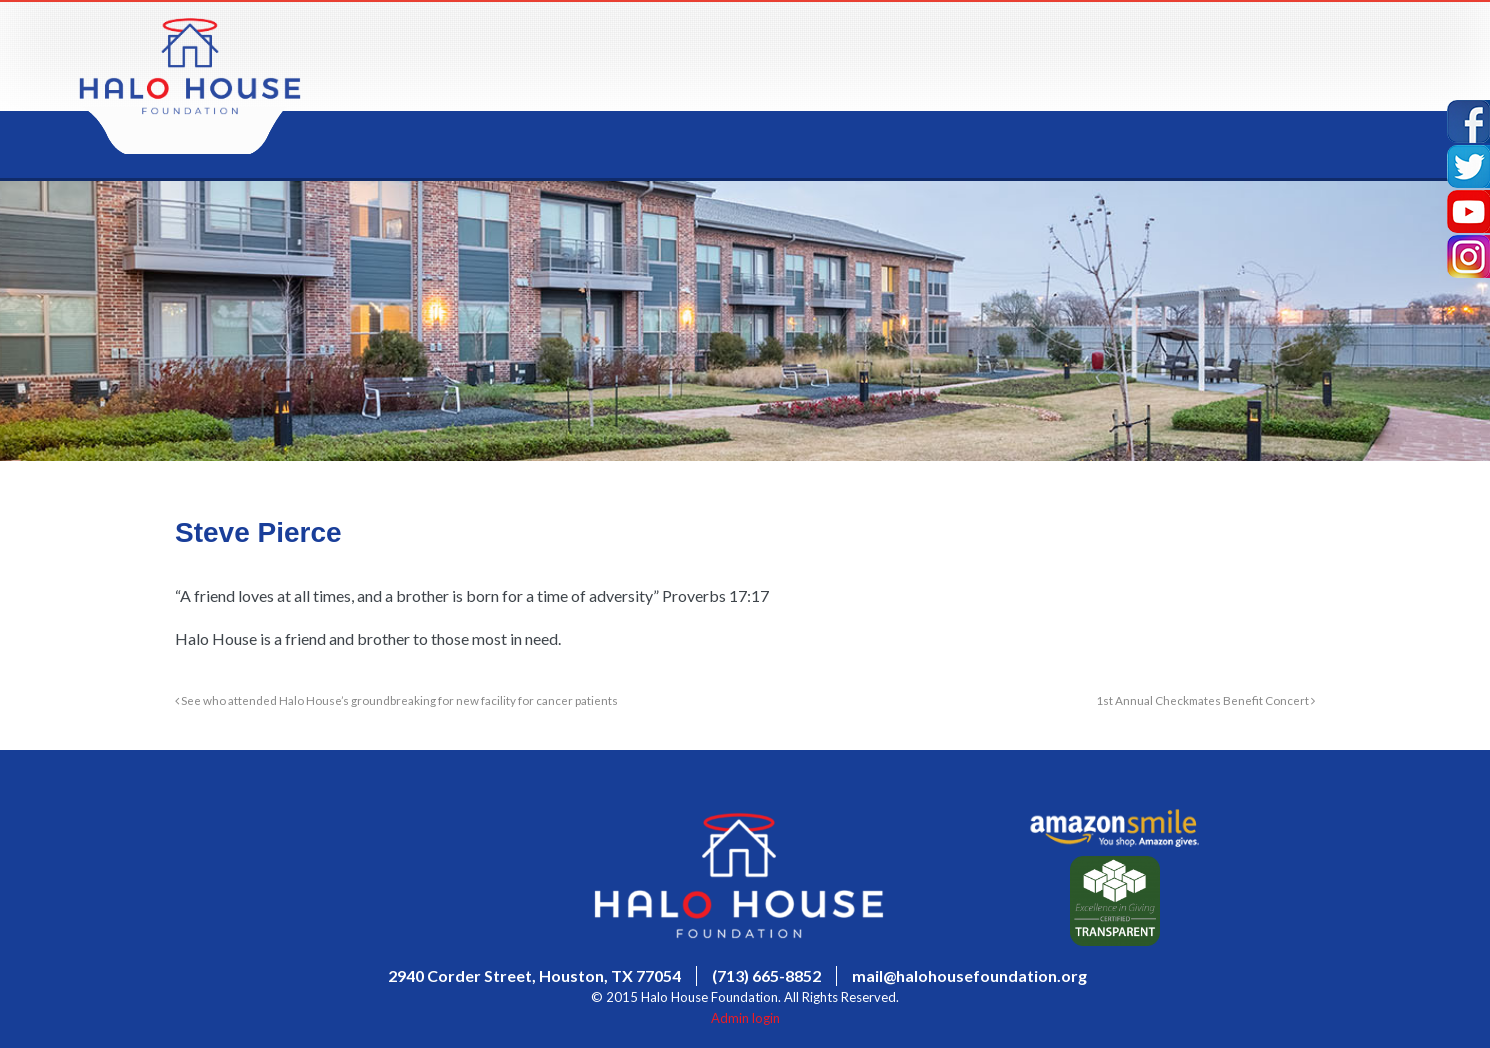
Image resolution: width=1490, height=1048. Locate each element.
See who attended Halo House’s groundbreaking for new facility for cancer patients (396, 700)
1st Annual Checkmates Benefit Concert (1205, 700)
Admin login (745, 1018)
